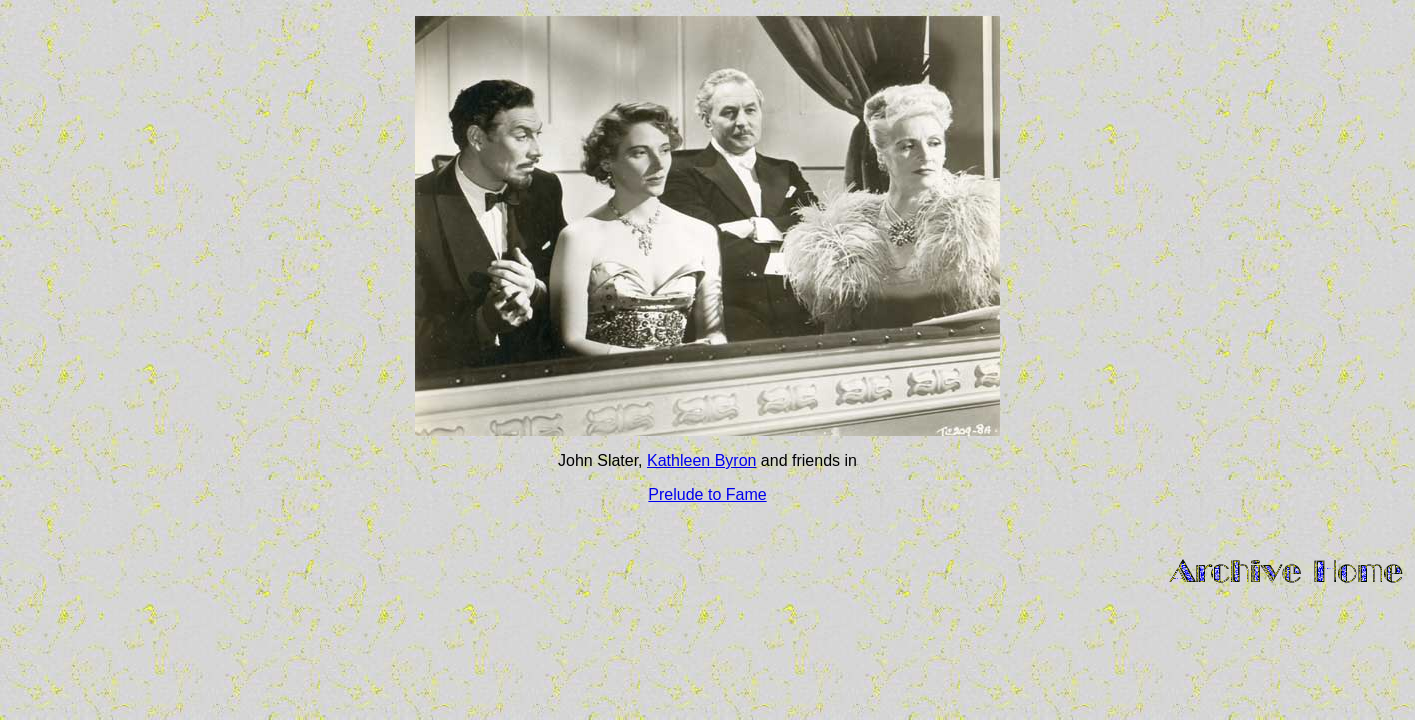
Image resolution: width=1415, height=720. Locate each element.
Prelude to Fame (707, 494)
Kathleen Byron (701, 460)
